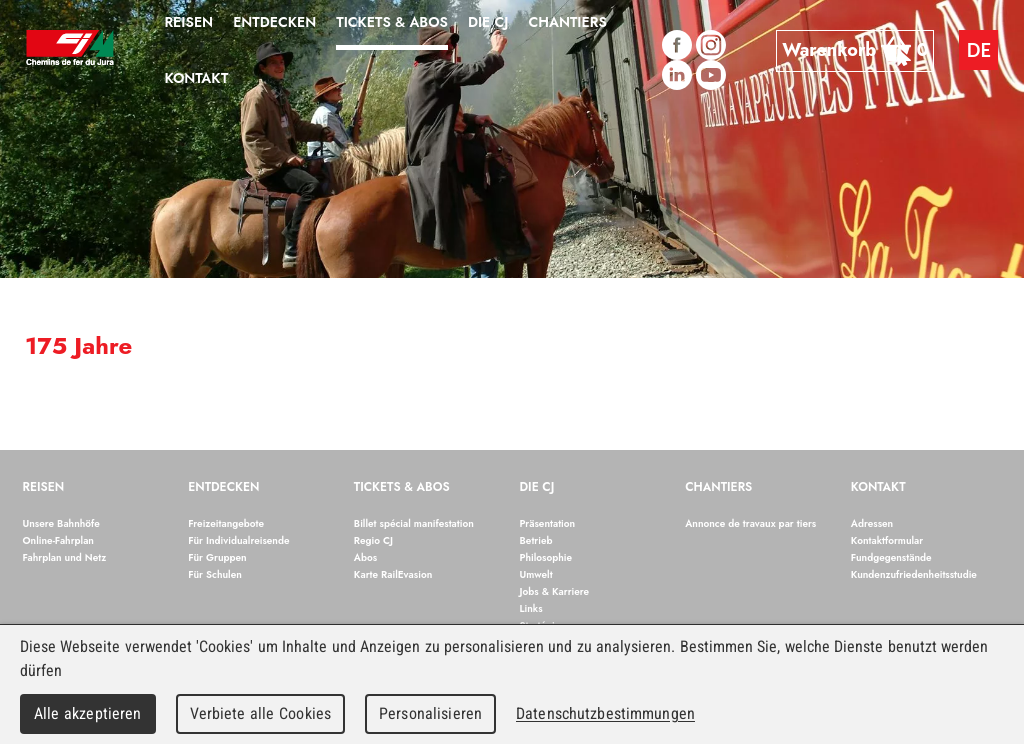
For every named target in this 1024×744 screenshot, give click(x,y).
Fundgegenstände (891, 557)
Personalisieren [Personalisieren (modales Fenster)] (430, 713)
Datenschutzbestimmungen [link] (605, 713)
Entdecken (223, 488)
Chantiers (718, 488)
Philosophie (546, 557)
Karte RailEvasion (393, 574)
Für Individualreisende (238, 540)
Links (531, 608)
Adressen (872, 523)
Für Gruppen (217, 557)
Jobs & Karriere (555, 591)
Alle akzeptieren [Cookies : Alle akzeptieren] (88, 713)
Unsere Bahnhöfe (61, 523)
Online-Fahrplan (58, 540)
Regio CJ (373, 540)
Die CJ (537, 488)
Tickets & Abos (402, 488)
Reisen (44, 488)
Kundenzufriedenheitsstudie (914, 574)
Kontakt (878, 488)
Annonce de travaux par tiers (750, 523)
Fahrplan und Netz (65, 557)
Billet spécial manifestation (414, 523)
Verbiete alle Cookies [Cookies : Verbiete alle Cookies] (261, 713)
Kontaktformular (887, 540)
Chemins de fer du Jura (70, 50)
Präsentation (548, 523)
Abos (365, 557)
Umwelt (536, 574)
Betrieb (536, 540)
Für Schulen (215, 574)
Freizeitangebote (226, 523)
